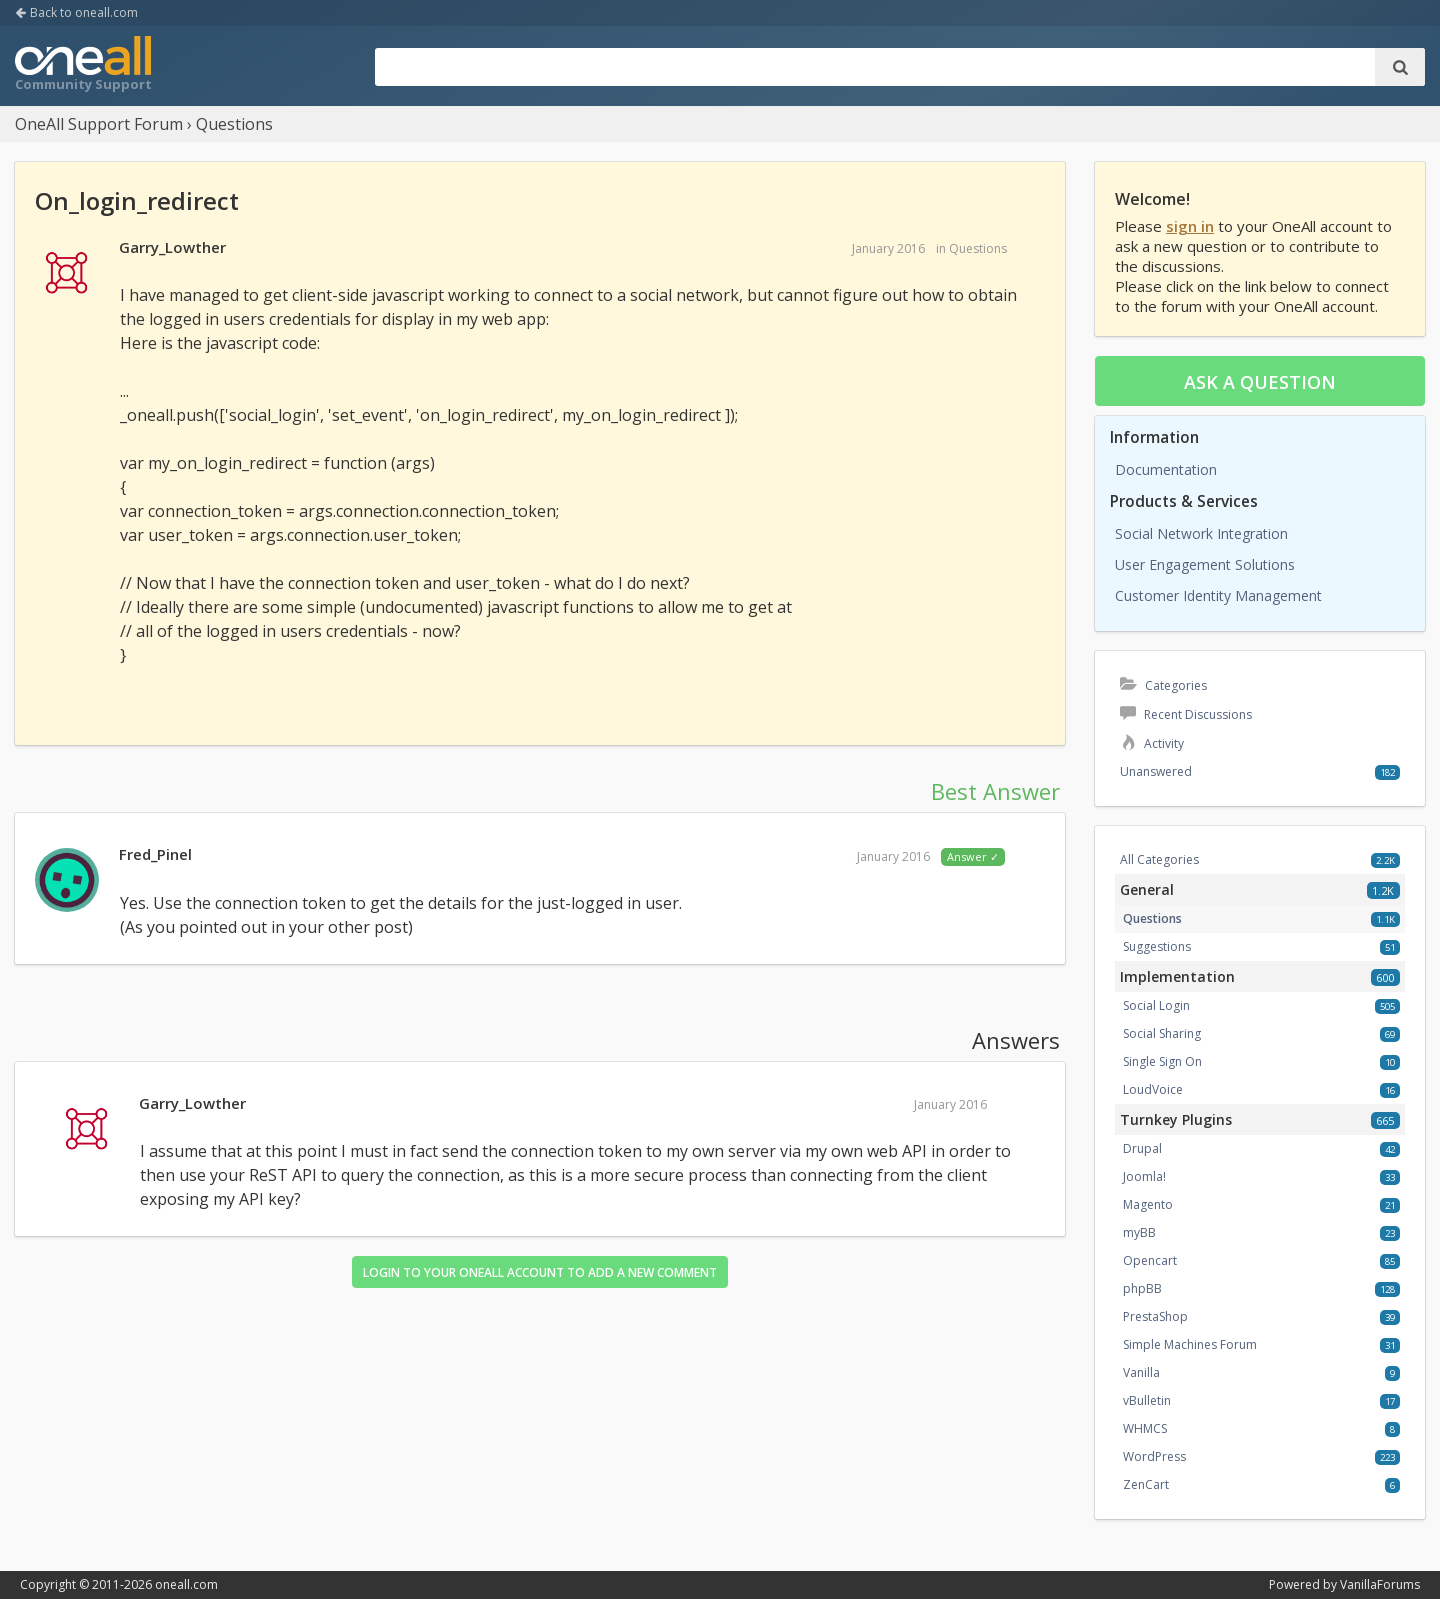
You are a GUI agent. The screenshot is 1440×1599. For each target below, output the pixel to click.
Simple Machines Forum (1190, 1344)
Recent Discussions (1186, 714)
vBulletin (1147, 1400)
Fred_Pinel (155, 854)
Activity (1152, 743)
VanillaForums (1380, 1584)
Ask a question (1260, 382)
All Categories (1159, 859)
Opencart (1150, 1260)
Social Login (1156, 1005)
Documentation (1166, 469)
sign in (1190, 226)
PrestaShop (1155, 1316)
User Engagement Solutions (1205, 564)
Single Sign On (1162, 1061)
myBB (1139, 1232)
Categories (1163, 685)
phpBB (1142, 1288)
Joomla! (1144, 1176)
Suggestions (1157, 946)
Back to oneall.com (76, 12)
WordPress (1154, 1456)
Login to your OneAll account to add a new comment (540, 1272)
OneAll (83, 66)
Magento (1148, 1204)
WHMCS (1145, 1428)
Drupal (1142, 1148)
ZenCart (1146, 1484)
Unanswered (1156, 771)
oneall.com (186, 1584)
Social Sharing (1162, 1033)
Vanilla (1141, 1372)
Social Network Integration (1201, 533)
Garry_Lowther (172, 247)
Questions (978, 248)
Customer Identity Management (1218, 595)
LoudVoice (1153, 1089)
